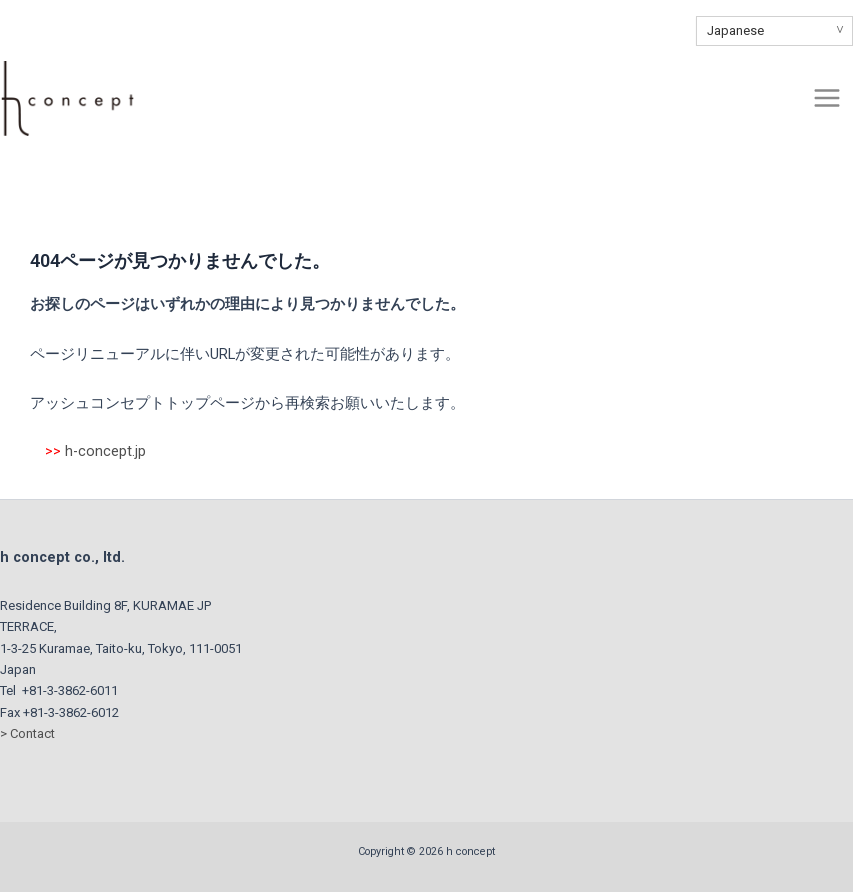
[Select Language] (774, 31)
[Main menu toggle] (827, 98)
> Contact (27, 733)
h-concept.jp (105, 451)
